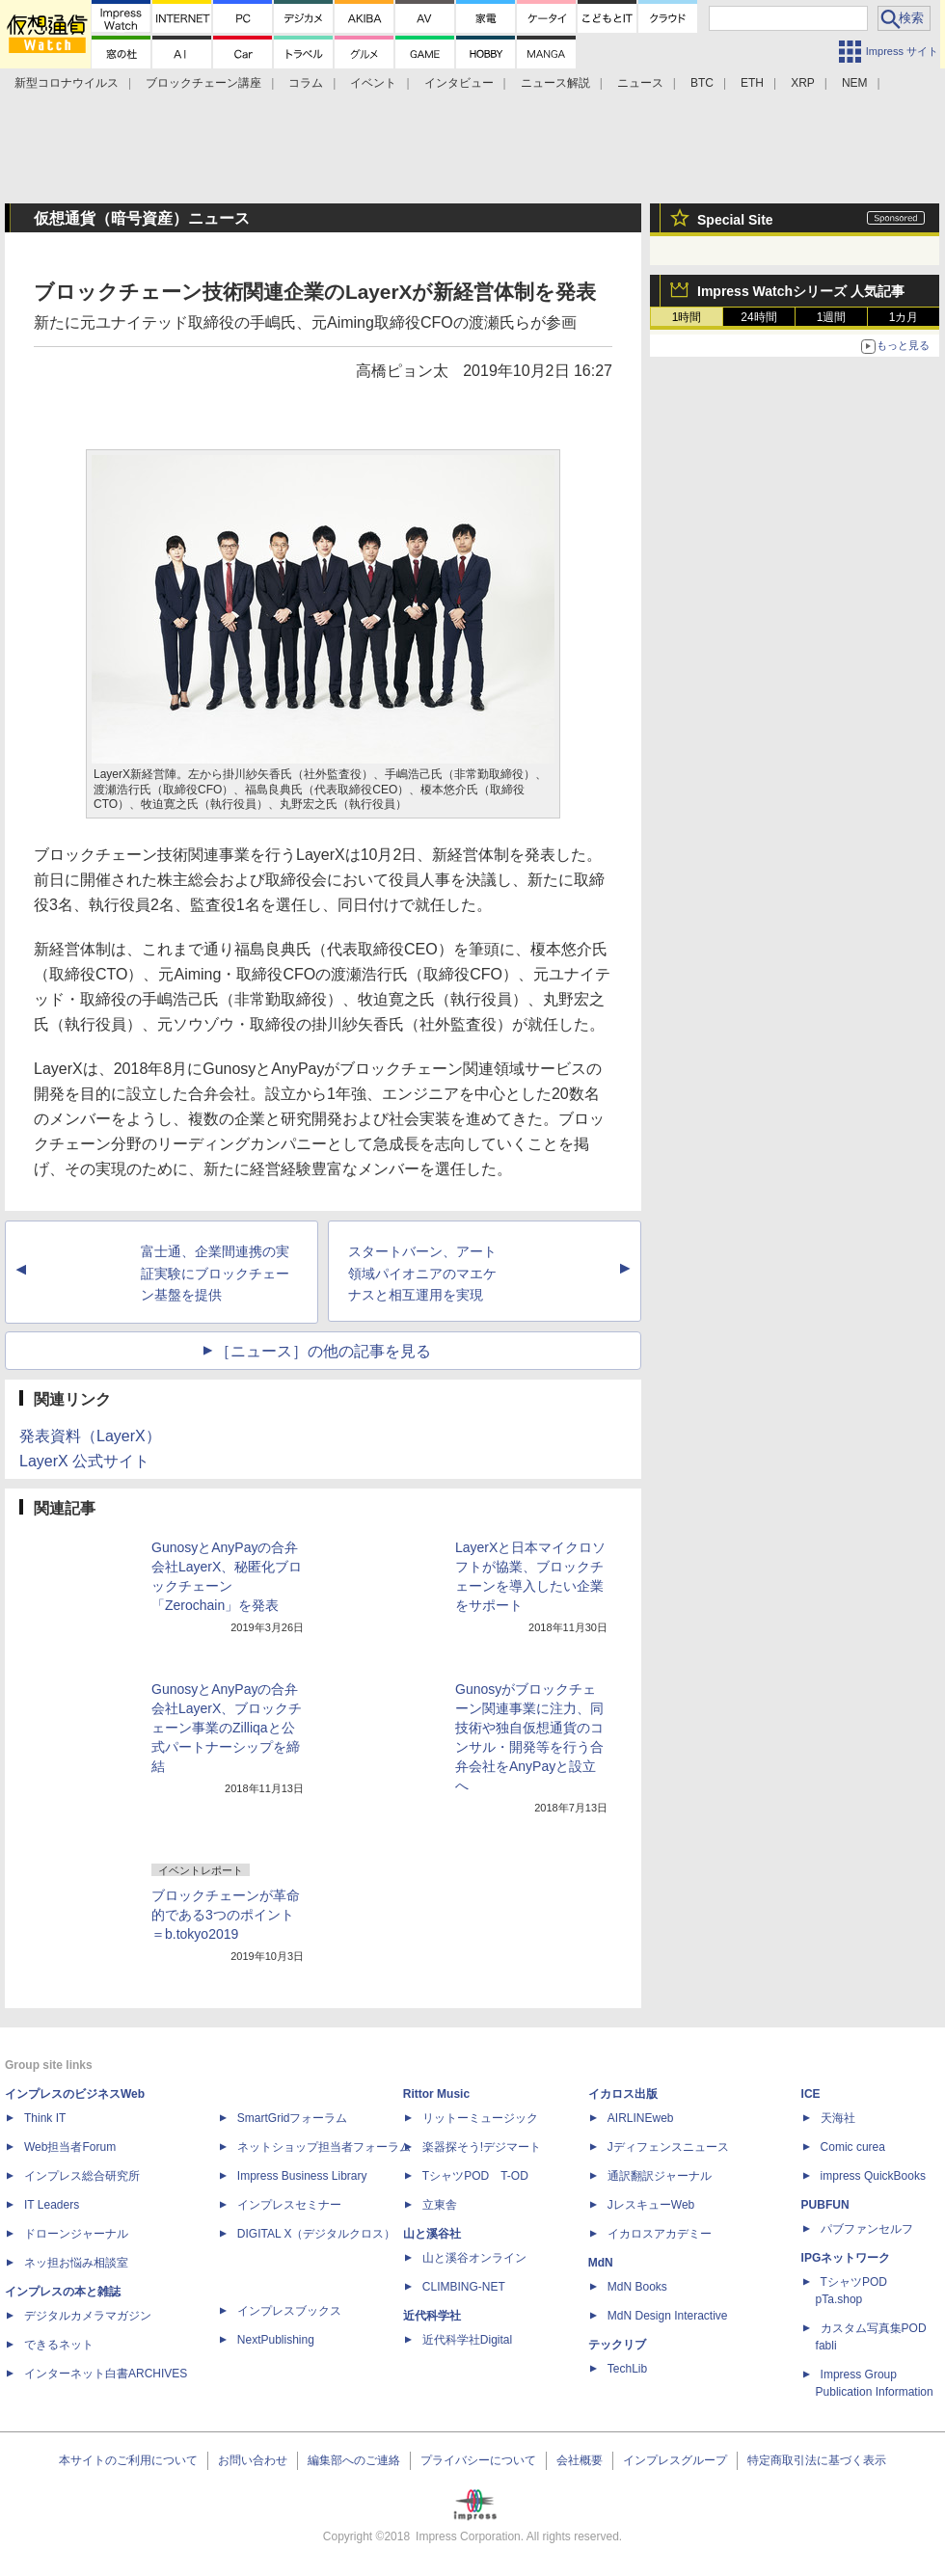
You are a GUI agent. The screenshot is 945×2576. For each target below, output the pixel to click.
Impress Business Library (302, 2176)
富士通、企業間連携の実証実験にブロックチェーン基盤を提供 (215, 1273)
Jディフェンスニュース (668, 2147)
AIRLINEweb (641, 2118)
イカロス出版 (623, 2094)
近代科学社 (432, 2315)
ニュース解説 (555, 83)
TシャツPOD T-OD (475, 2176)
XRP (803, 83)
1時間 (687, 317)
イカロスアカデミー (660, 2234)
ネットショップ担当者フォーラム (324, 2147)
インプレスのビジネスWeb (75, 2094)
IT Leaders (51, 2205)
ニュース (640, 83)
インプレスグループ (675, 2460)
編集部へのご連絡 (354, 2460)
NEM (855, 83)
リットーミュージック (480, 2118)
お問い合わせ (252, 2460)
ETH (752, 83)
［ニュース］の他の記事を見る (323, 1351)
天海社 (838, 2118)
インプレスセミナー (289, 2205)
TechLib (627, 2368)
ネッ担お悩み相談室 (76, 2262)
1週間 (832, 317)
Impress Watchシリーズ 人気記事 (800, 291)
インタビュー (459, 83)
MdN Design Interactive (668, 2315)
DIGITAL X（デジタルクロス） (316, 2234)
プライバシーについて (478, 2460)
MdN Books (637, 2287)
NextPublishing (275, 2340)
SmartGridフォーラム (292, 2118)
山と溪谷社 (432, 2234)
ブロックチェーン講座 (203, 83)
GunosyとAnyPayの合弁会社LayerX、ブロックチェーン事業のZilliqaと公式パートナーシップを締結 (226, 1727)
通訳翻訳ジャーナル (660, 2176)
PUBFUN (825, 2205)
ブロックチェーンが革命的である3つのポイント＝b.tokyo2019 (225, 1915)
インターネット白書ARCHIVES (105, 2373)
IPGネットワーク (846, 2258)
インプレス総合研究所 (82, 2176)
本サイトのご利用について (128, 2460)
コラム (305, 83)
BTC (702, 83)
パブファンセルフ (867, 2229)
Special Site (735, 220)
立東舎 (439, 2205)
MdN (600, 2262)
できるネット (59, 2344)
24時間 (758, 317)
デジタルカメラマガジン (87, 2315)
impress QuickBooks (873, 2176)
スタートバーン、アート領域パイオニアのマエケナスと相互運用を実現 (422, 1273)
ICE (811, 2094)
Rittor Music (436, 2094)
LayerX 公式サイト (84, 1461)
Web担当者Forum (70, 2147)
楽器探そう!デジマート (481, 2147)
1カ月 (904, 317)
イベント (373, 83)
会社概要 (579, 2460)
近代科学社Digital (467, 2340)
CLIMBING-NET (463, 2287)
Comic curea (853, 2147)
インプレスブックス (289, 2311)
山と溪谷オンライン (474, 2258)
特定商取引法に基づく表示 (816, 2460)
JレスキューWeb (651, 2205)
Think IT (45, 2118)
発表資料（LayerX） (90, 1436)
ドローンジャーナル (76, 2234)
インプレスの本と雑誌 (63, 2291)
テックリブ (617, 2344)
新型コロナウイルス (66, 83)
